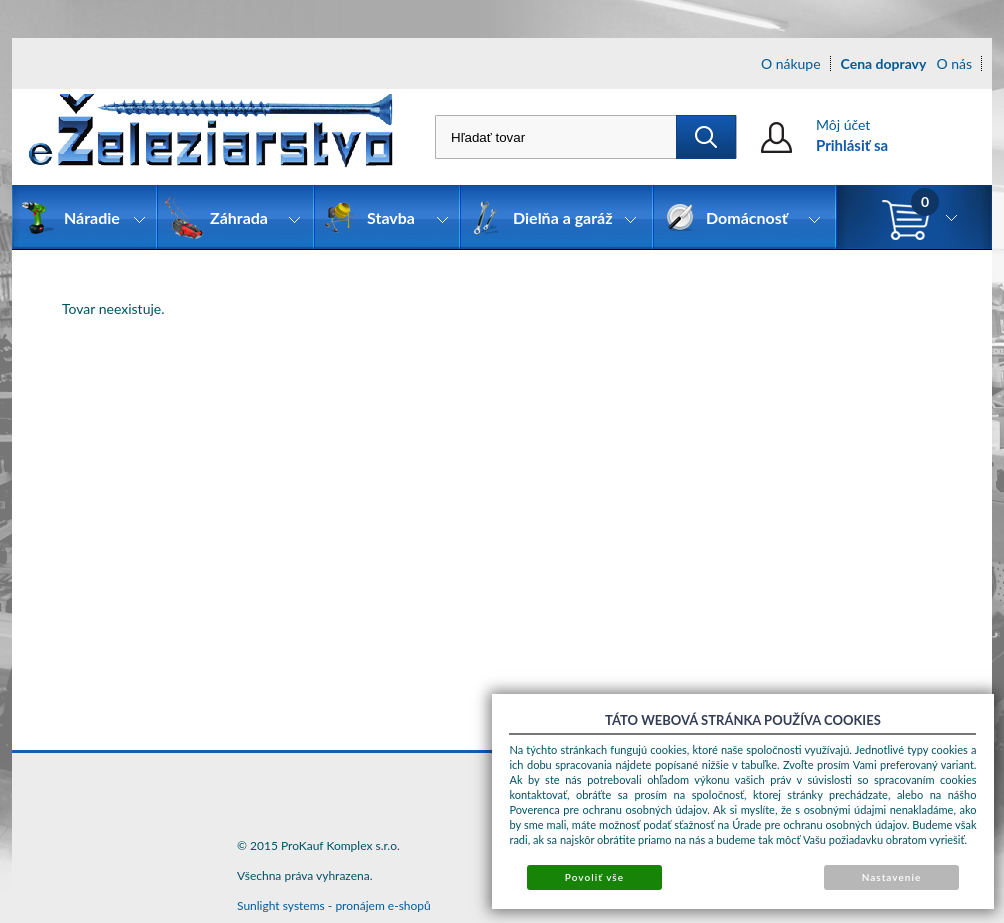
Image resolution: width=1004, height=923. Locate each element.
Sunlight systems (281, 905)
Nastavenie (892, 877)
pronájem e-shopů (382, 905)
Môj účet (843, 124)
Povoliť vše (594, 877)
